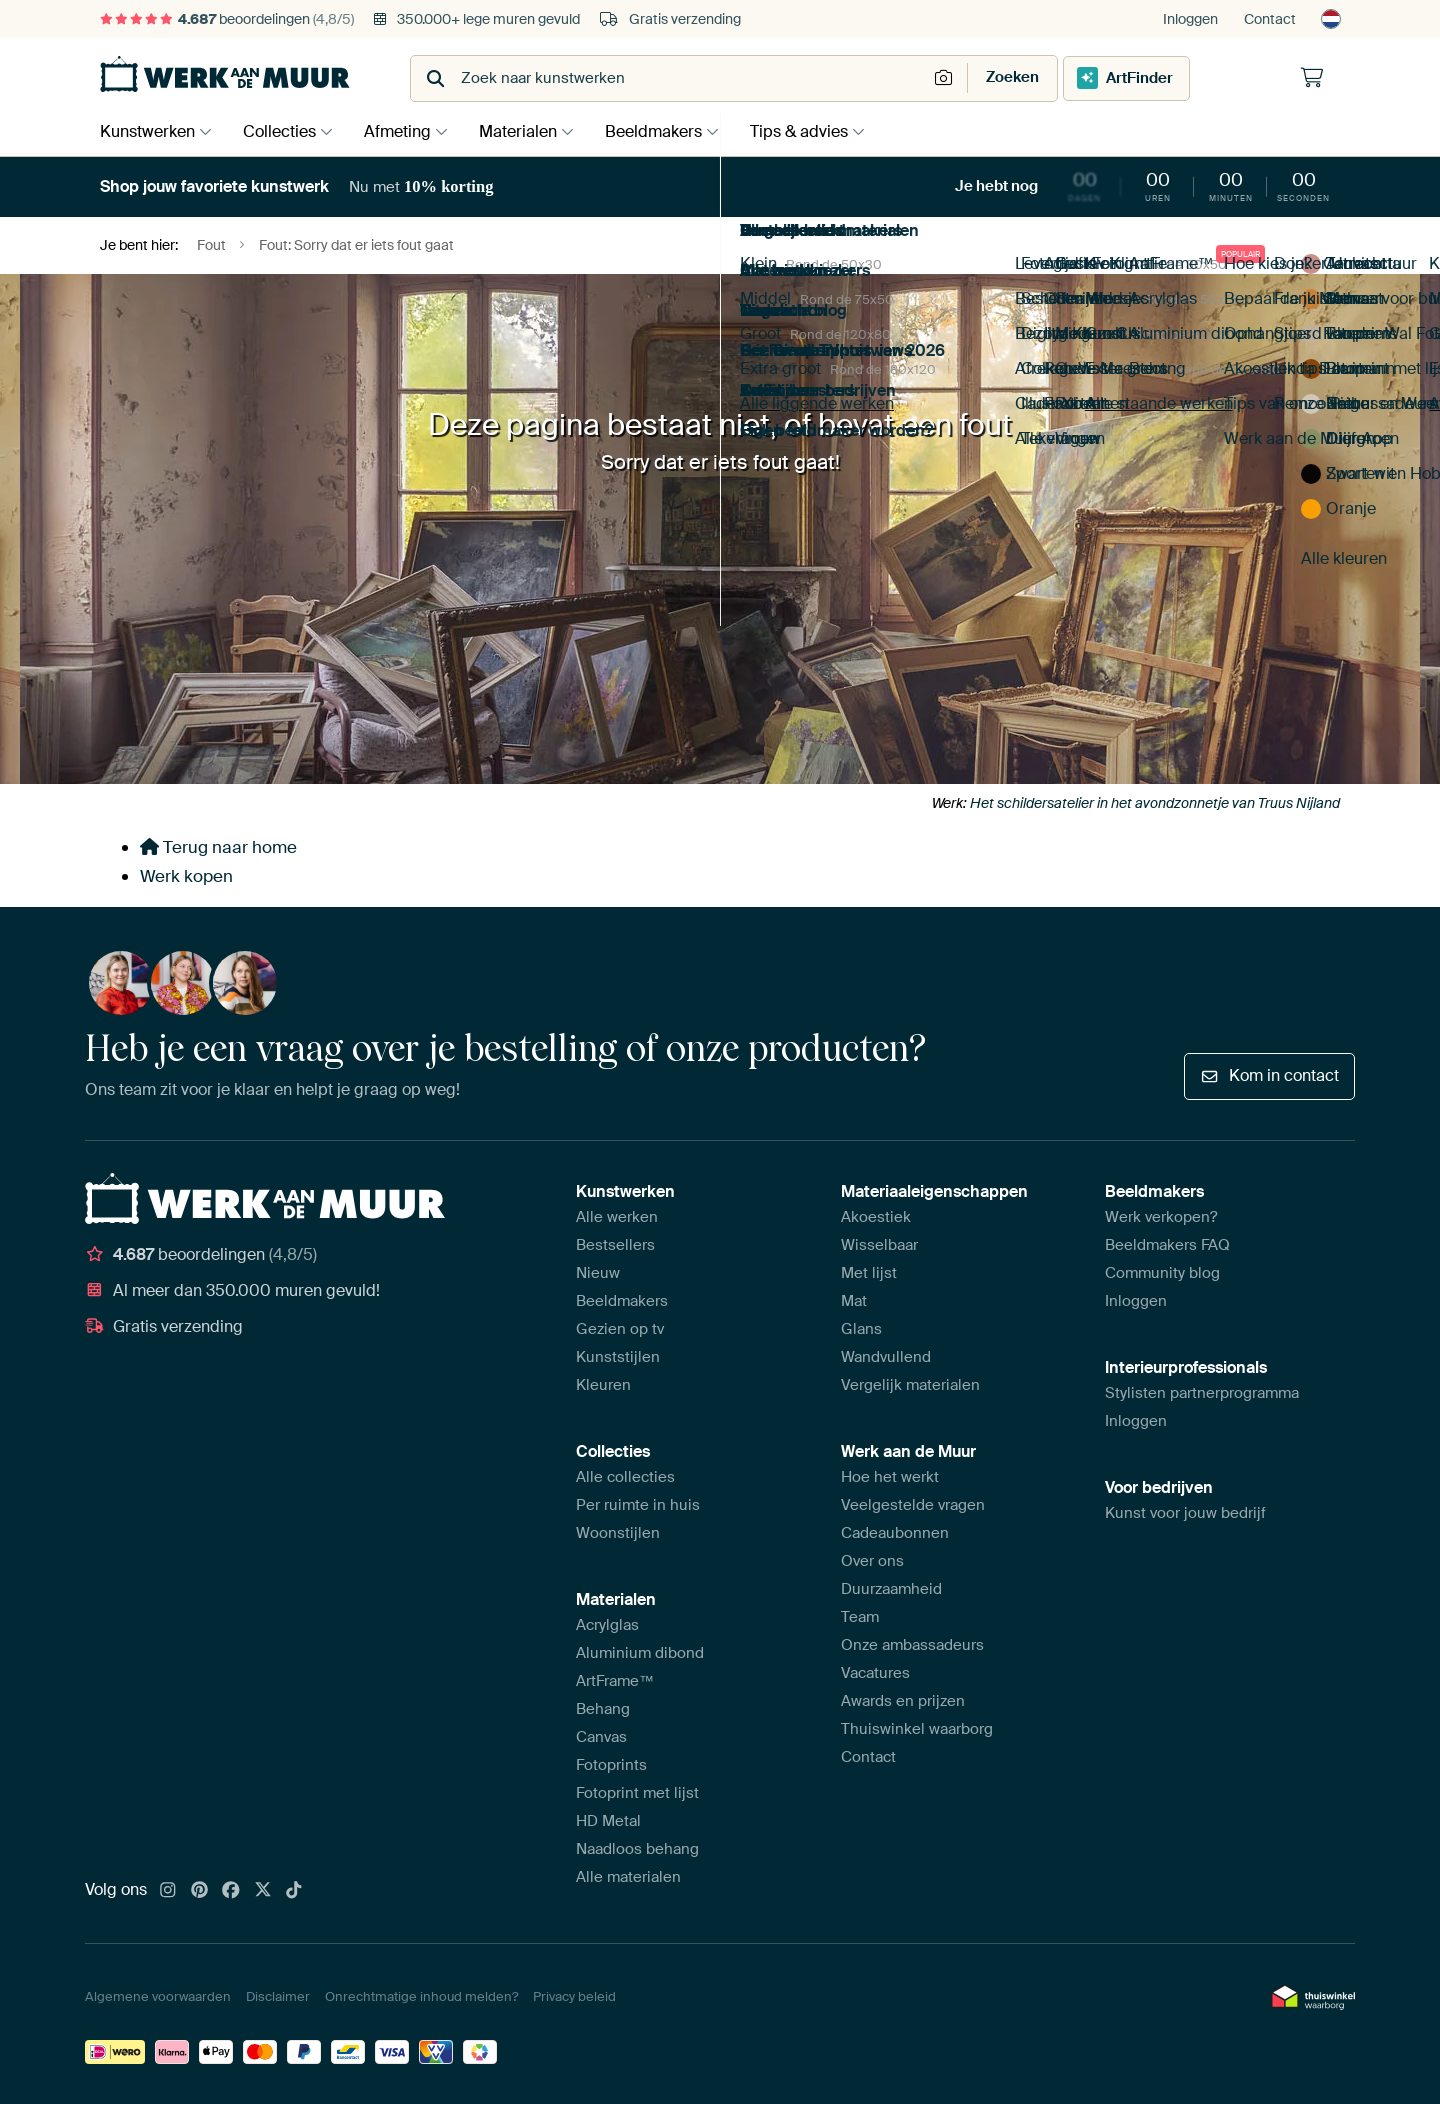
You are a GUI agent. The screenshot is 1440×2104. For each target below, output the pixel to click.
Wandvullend (886, 1357)
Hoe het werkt (890, 1477)
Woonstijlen (618, 1533)
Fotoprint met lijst (637, 1793)
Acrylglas (607, 1625)
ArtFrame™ (615, 1681)
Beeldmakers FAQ (1167, 1245)
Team (860, 1617)
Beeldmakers (673, 131)
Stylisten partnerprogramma (1202, 1393)
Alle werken (617, 1217)
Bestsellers (615, 1245)
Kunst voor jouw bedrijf (1185, 1513)
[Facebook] (231, 1891)
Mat (854, 1301)
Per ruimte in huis (638, 1505)
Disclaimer (278, 1996)
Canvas (601, 1737)
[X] (263, 1891)
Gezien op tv (620, 1329)
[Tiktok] (294, 1891)
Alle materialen (628, 1877)
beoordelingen (227, 19)
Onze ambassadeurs (912, 1645)
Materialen (533, 131)
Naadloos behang (637, 1849)
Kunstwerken (147, 131)
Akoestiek (876, 1217)
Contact (1270, 19)
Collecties (284, 131)
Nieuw (598, 1273)
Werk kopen (186, 876)
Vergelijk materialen (910, 1385)
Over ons (872, 1561)
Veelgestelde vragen (913, 1505)
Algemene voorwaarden (158, 1996)
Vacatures (875, 1673)
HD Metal (608, 1821)
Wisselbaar (879, 1245)
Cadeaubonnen (895, 1533)
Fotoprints (611, 1765)
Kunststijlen (618, 1357)
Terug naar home (218, 847)
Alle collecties (625, 1477)
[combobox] (670, 78)
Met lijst (869, 1273)
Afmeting (407, 131)
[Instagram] (168, 1891)
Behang (603, 1709)
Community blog (1162, 1273)
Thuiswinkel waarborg (917, 1729)
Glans (861, 1329)
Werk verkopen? (1161, 1217)
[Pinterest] (200, 1891)
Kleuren (603, 1385)
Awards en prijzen (903, 1701)
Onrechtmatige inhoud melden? (421, 1996)
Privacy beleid (574, 1996)
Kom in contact (1269, 1075)
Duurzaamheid (891, 1589)
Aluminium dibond (640, 1653)
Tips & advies (824, 131)
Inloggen (1190, 19)
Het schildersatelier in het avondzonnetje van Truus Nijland (1155, 803)
